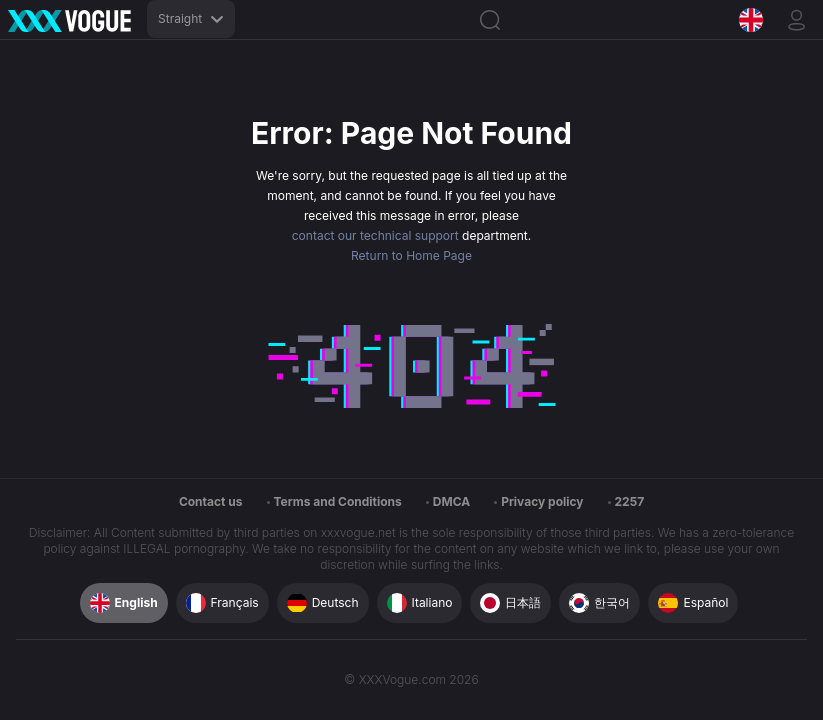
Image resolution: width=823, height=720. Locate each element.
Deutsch (323, 603)
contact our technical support (375, 235)
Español (693, 603)
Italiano (420, 603)
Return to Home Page (411, 255)
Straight (191, 18)
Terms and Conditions (338, 502)
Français (222, 603)
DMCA (451, 502)
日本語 (510, 603)
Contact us (211, 502)
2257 (630, 502)
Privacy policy (542, 502)
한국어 (599, 603)
